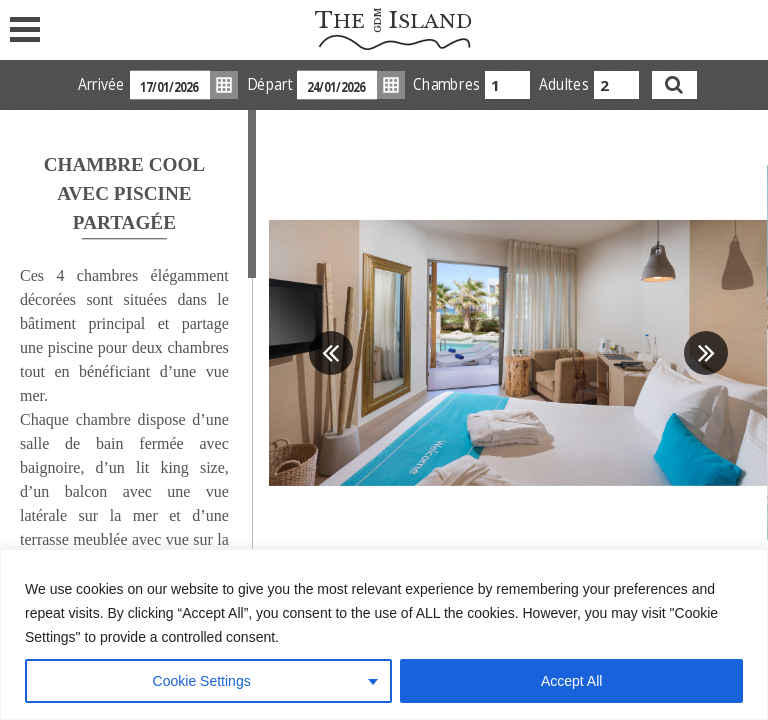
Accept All (571, 681)
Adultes (563, 84)
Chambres (446, 84)
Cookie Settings (202, 681)
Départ (268, 84)
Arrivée (100, 84)
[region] (384, 634)
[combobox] (507, 85)
